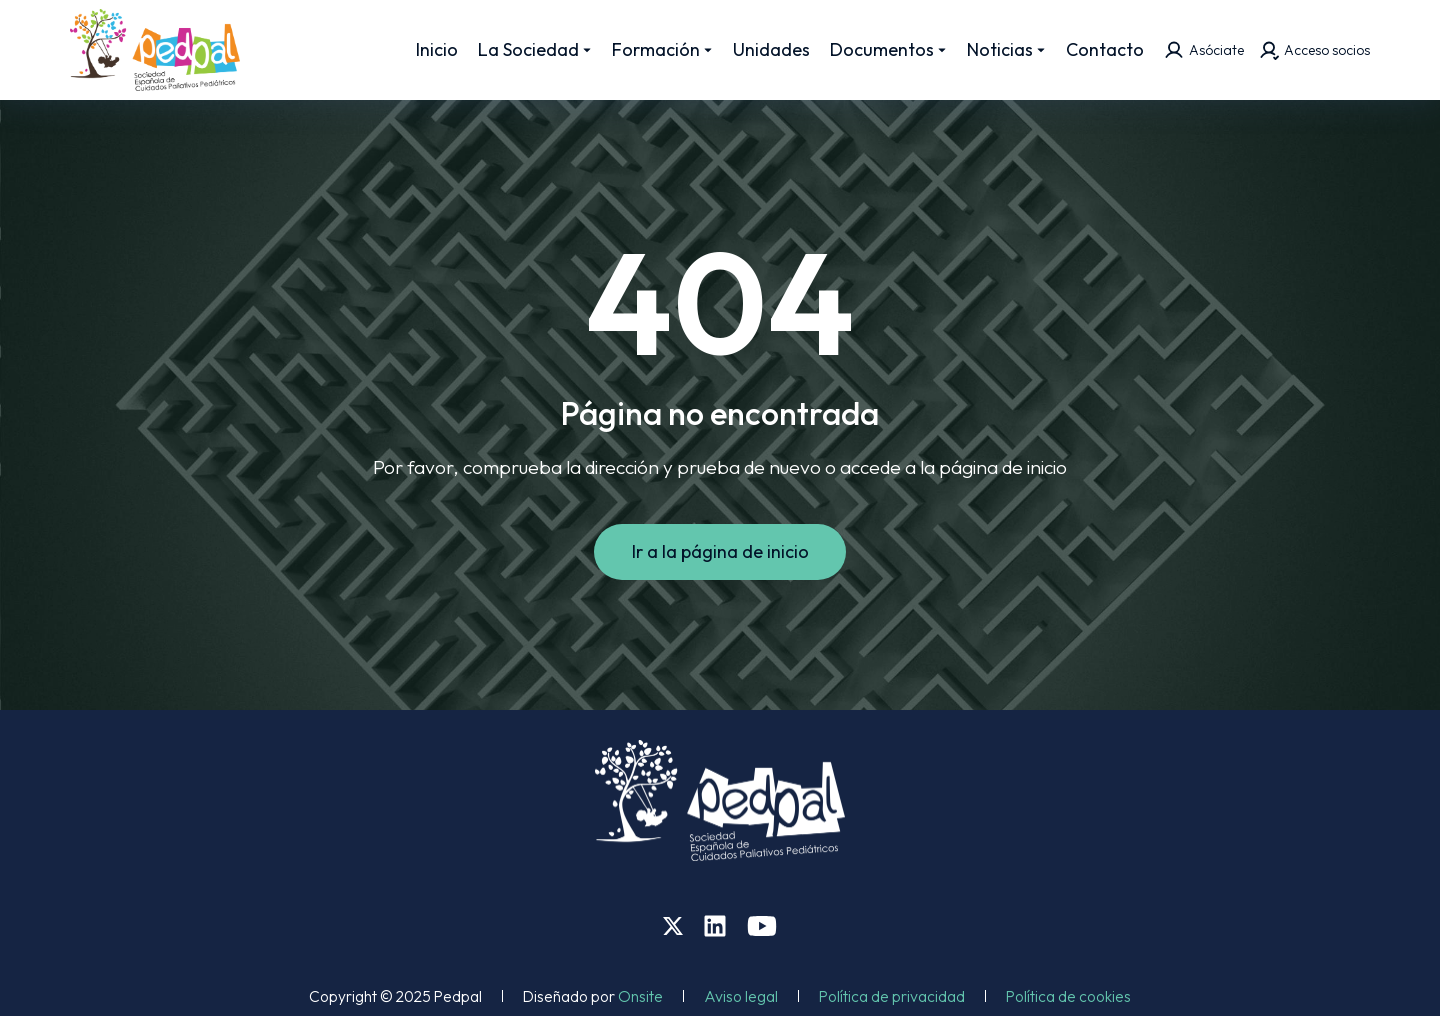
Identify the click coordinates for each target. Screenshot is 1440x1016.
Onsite (640, 996)
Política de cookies (1068, 996)
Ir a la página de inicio (720, 551)
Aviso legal (741, 996)
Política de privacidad (892, 996)
